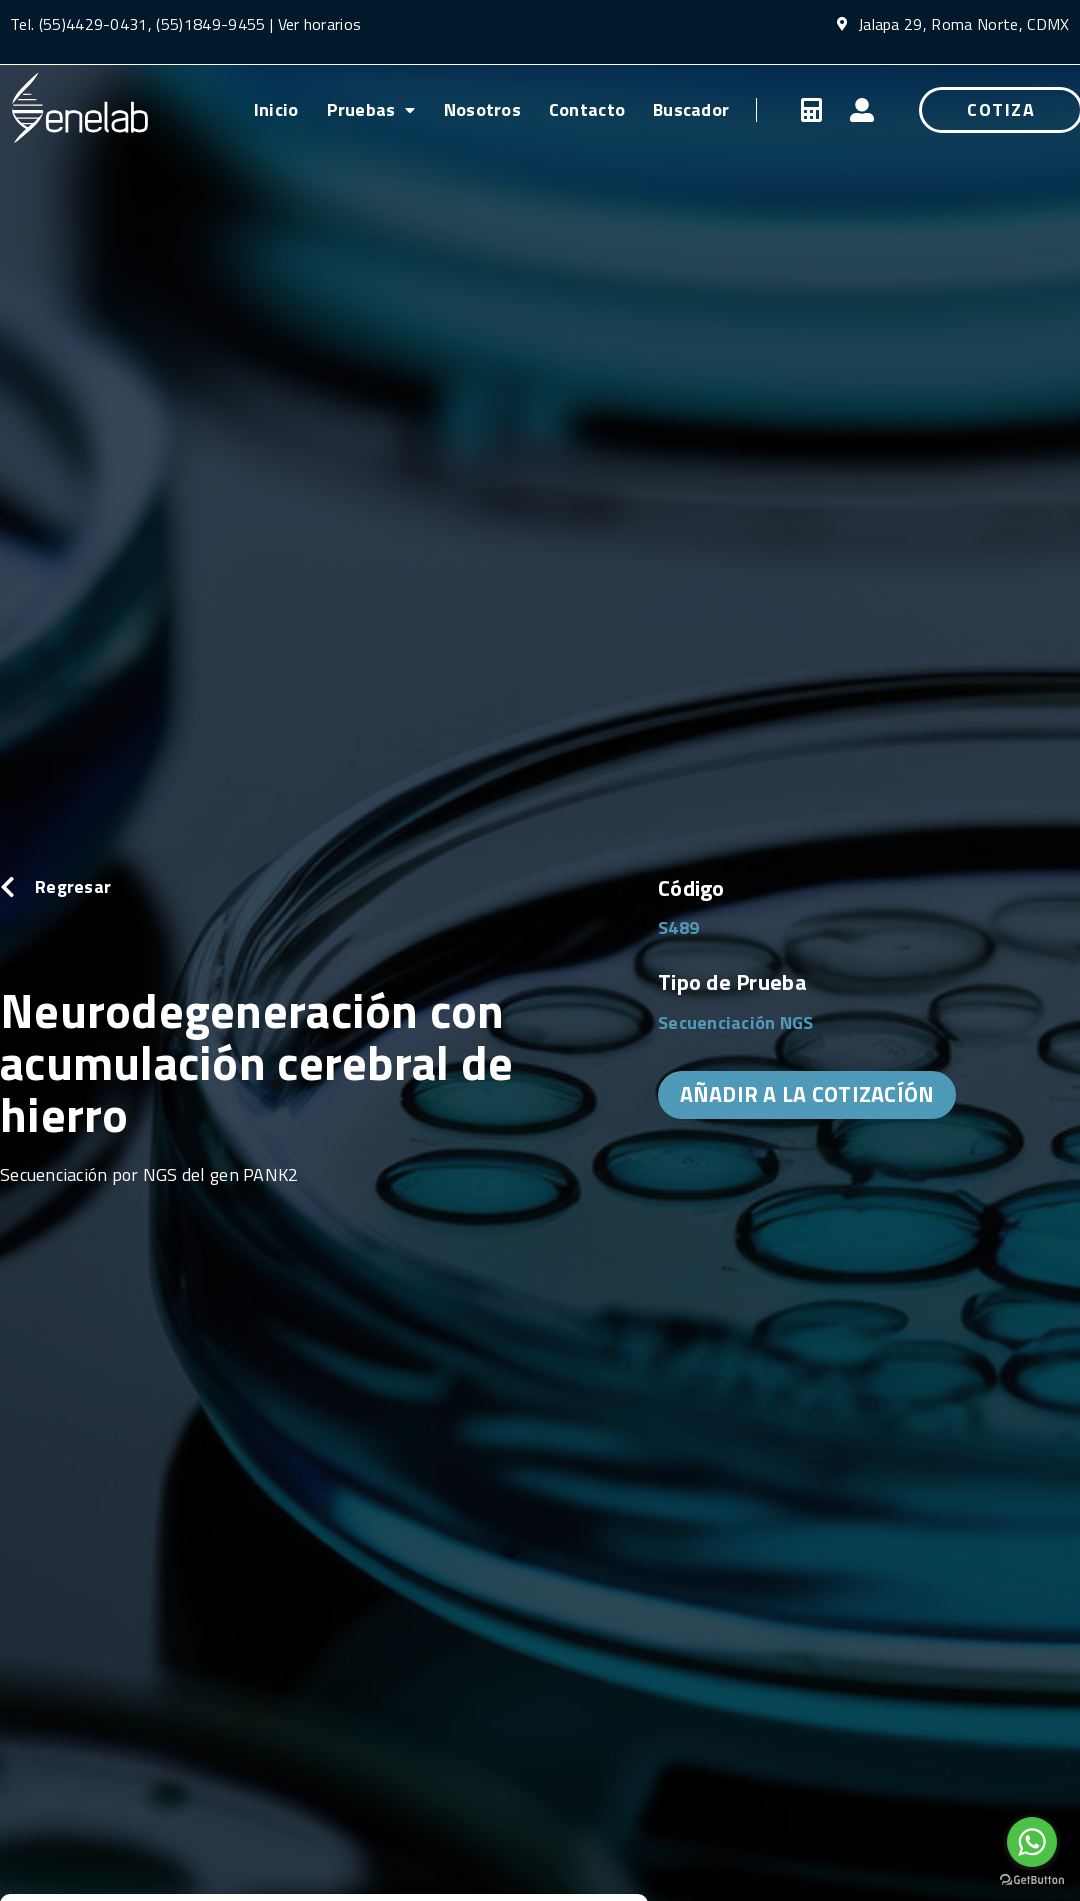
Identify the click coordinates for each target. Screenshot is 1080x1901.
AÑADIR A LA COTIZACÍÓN (807, 1094)
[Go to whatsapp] (1032, 1842)
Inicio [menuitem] (276, 109)
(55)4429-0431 (93, 24)
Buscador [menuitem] (691, 109)
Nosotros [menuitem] (482, 109)
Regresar (73, 886)
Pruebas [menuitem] (371, 109)
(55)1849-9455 (208, 24)
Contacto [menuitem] (587, 109)
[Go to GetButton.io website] (1032, 1880)
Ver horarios (320, 24)
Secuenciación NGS (736, 1022)
